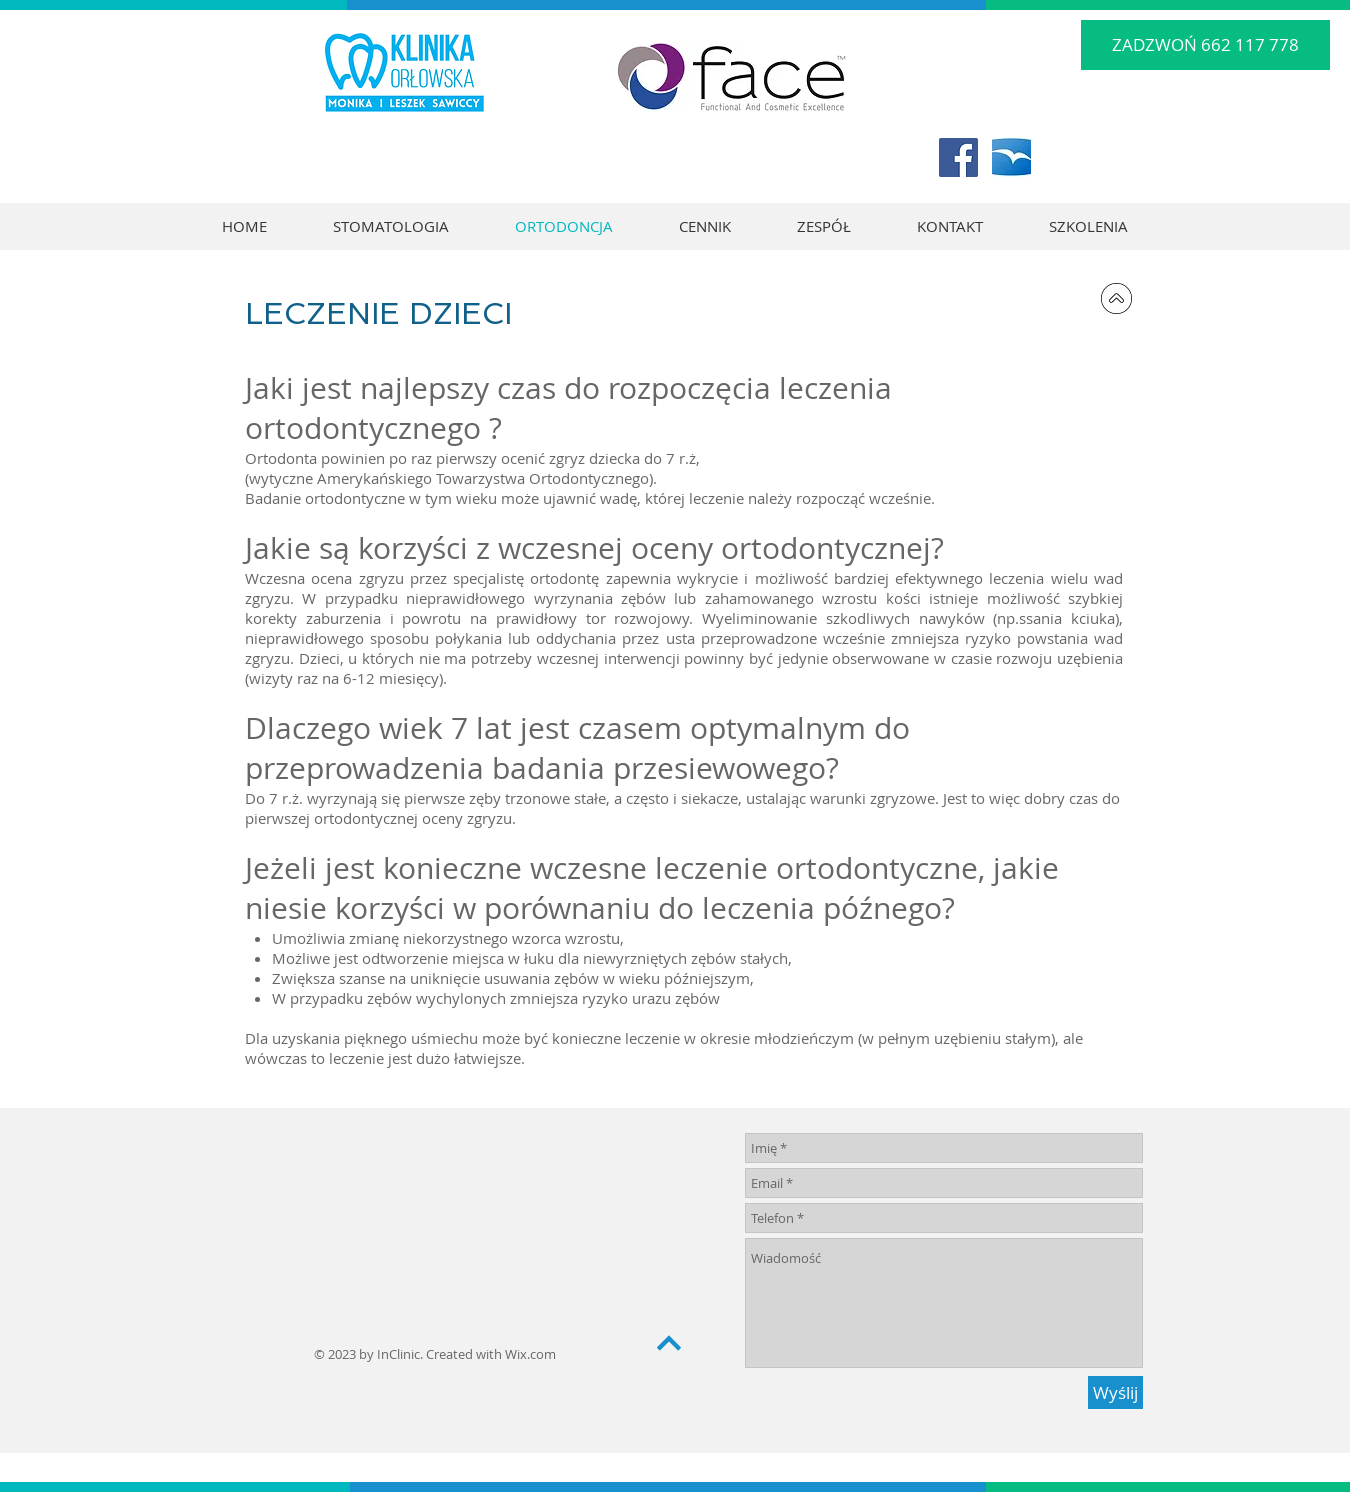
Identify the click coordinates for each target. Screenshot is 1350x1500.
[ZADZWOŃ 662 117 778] (1205, 45)
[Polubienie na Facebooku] (1097, 165)
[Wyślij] (1115, 1392)
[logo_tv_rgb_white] (1011, 157)
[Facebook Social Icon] (958, 157)
